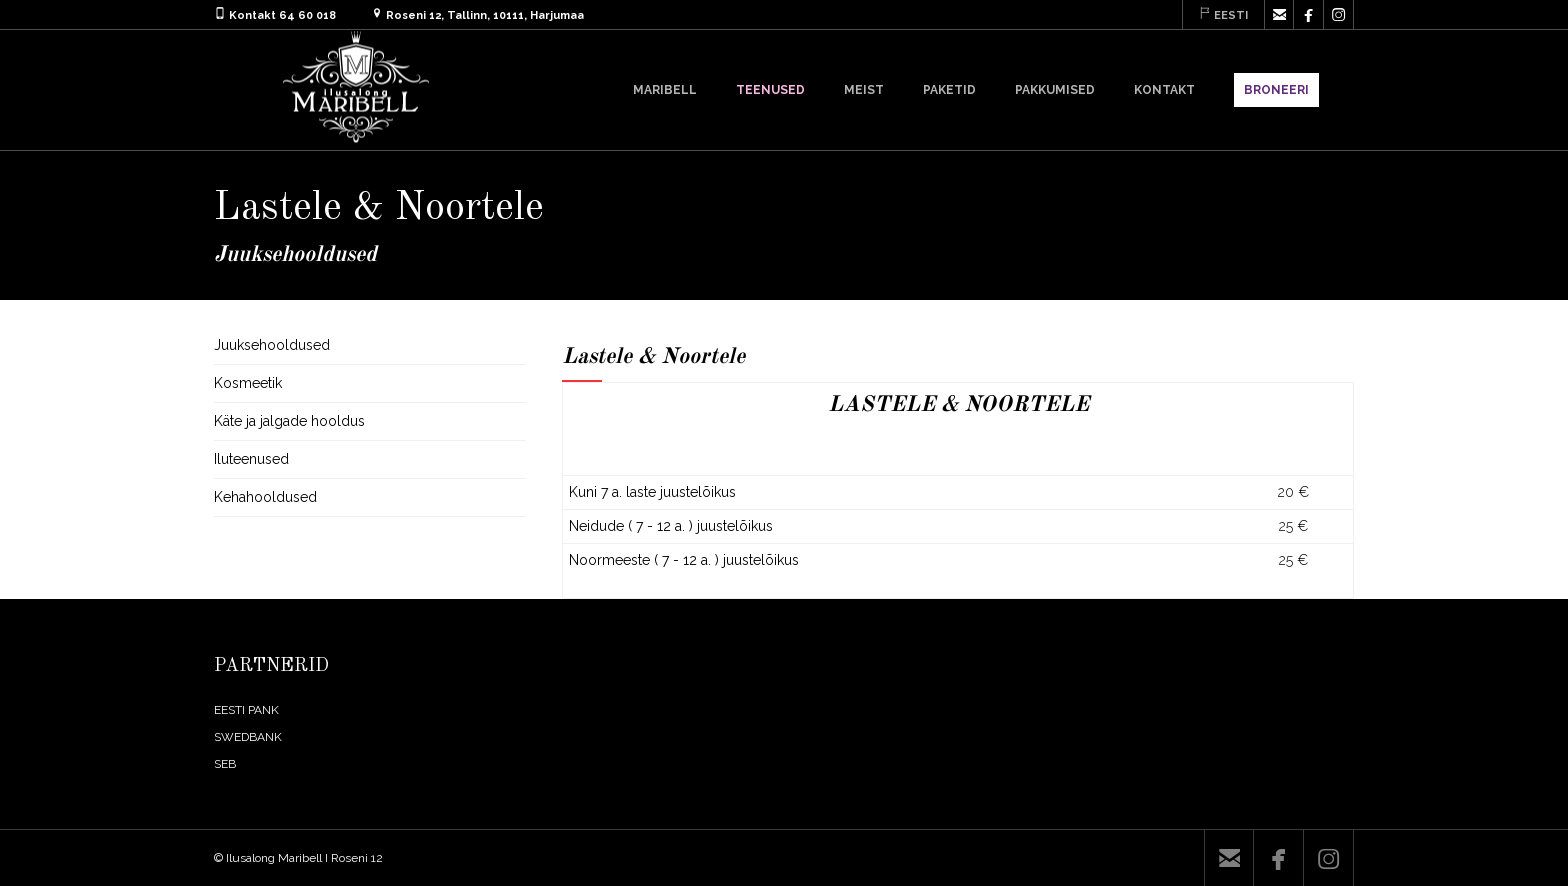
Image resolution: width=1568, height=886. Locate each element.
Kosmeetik (248, 383)
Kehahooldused (265, 497)
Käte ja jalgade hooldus (289, 421)
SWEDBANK (248, 737)
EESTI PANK (246, 710)
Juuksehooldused (272, 345)
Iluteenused (251, 459)
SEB (225, 764)
